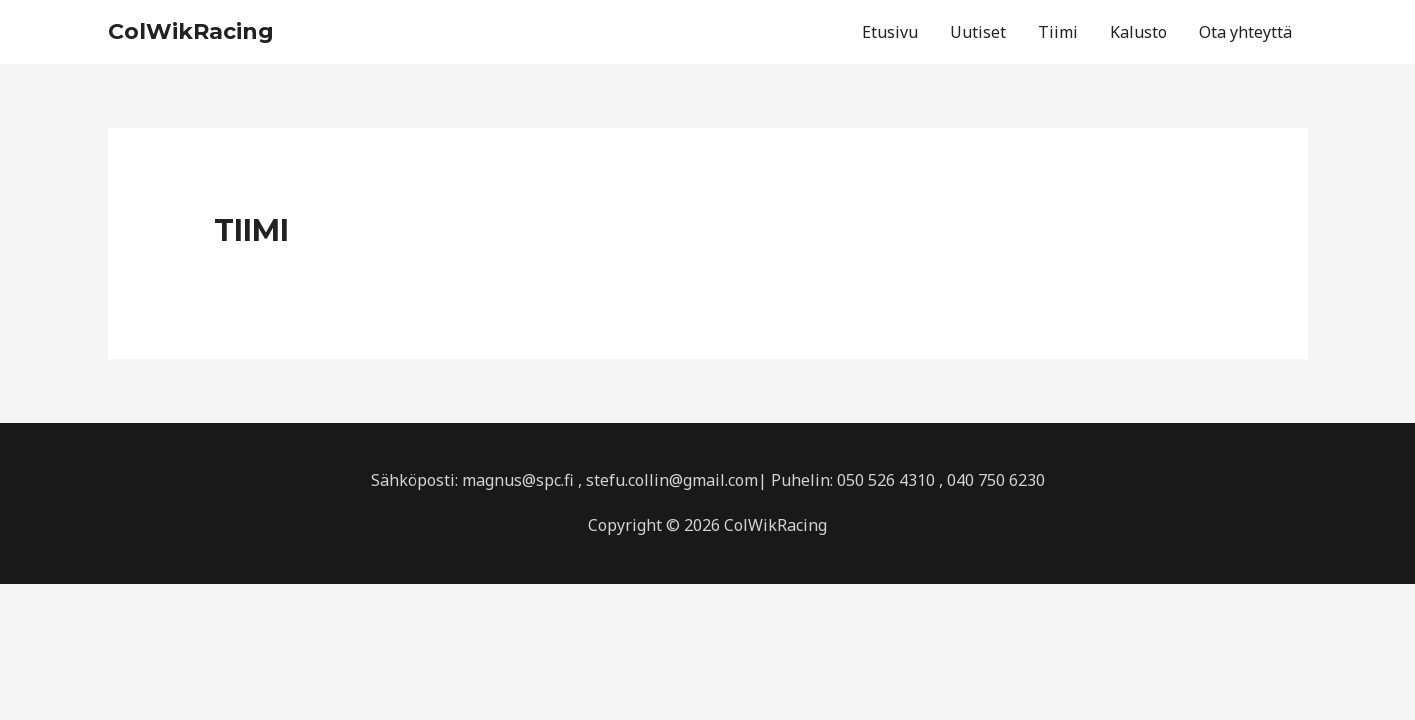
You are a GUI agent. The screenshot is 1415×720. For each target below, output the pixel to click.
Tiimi (1058, 32)
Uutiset (978, 32)
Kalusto (1138, 32)
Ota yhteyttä (1245, 32)
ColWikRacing (191, 31)
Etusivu (890, 32)
